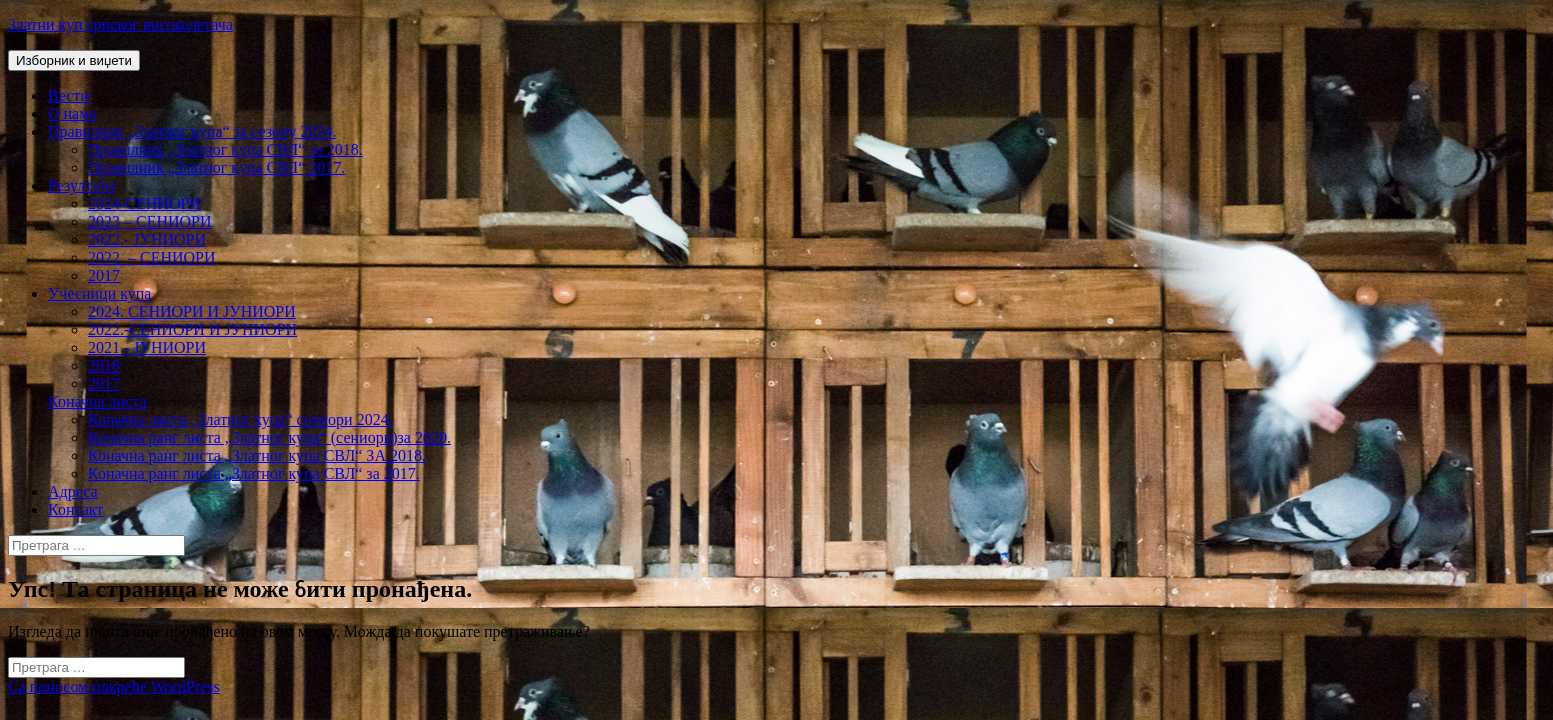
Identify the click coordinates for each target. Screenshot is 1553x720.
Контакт (75, 509)
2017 (104, 275)
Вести (68, 95)
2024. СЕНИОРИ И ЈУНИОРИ (192, 311)
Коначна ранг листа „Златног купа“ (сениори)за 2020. (269, 437)
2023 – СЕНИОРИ (150, 221)
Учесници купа (99, 293)
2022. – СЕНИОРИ (152, 257)
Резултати (81, 185)
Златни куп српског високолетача (120, 24)
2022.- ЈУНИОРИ (147, 239)
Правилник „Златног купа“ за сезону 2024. (192, 131)
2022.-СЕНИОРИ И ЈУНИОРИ (192, 329)
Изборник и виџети (74, 60)
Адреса (73, 491)
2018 (104, 365)
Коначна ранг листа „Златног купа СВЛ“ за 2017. (254, 473)
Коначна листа (97, 401)
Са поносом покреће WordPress (114, 686)
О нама (72, 113)
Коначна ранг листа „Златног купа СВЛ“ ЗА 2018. (257, 455)
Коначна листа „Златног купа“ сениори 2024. (240, 419)
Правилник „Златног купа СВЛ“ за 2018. (225, 149)
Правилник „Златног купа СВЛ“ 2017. (216, 167)
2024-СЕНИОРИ (144, 203)
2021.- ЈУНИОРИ (147, 347)
